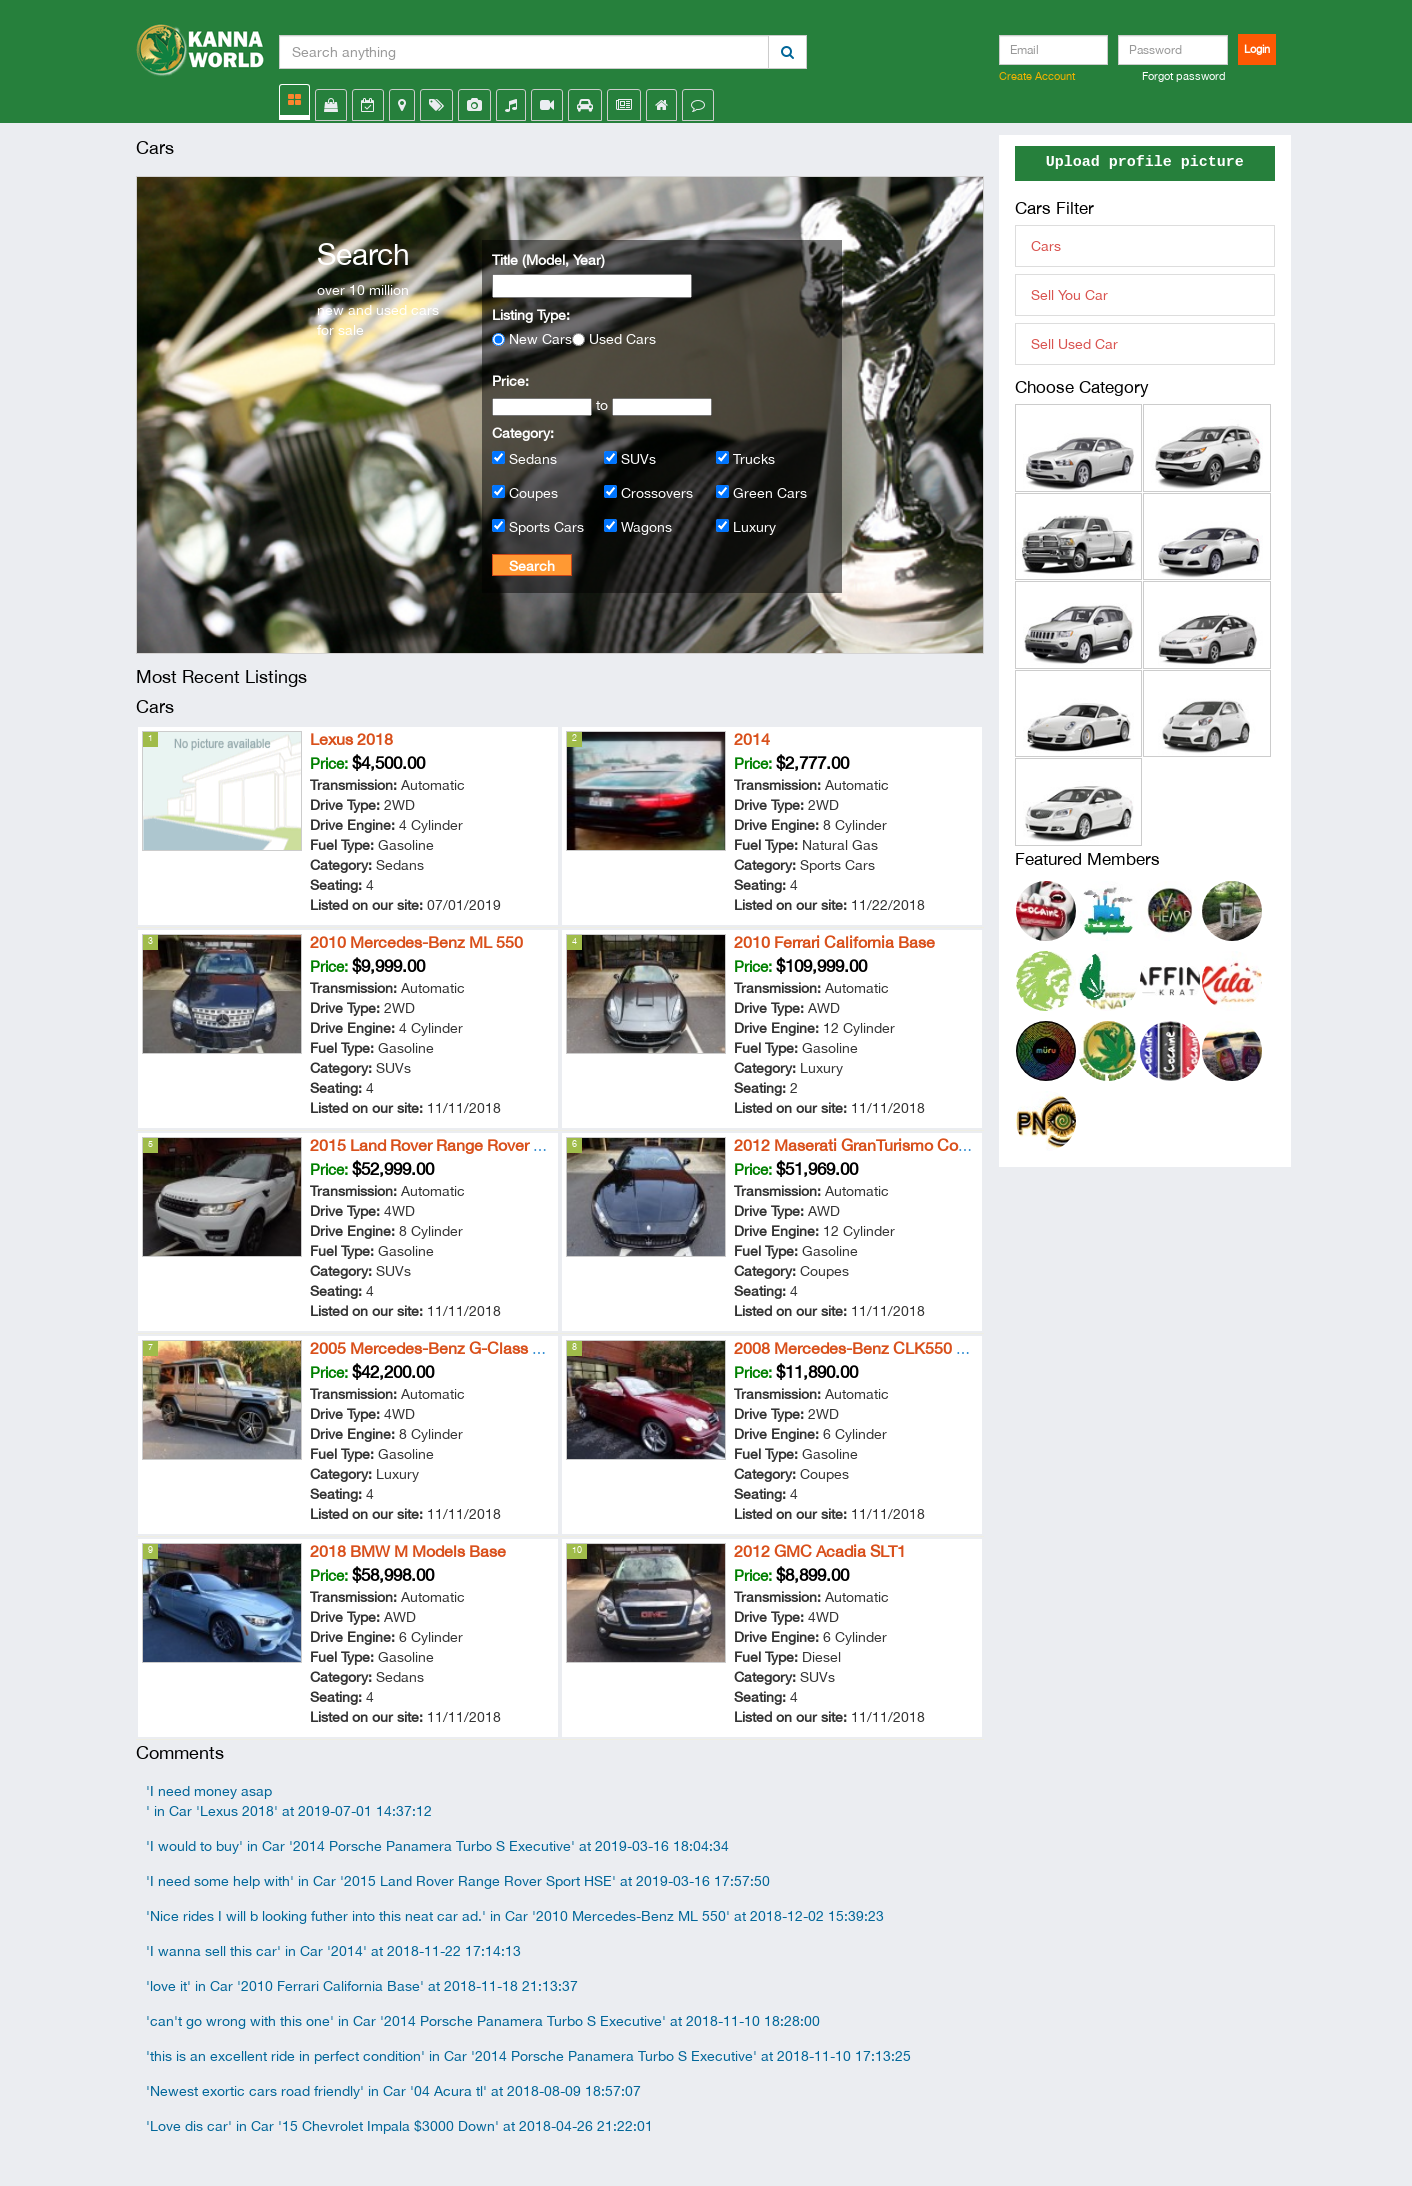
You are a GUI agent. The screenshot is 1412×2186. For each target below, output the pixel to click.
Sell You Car (1069, 295)
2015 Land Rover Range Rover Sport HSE (458, 1145)
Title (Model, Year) (548, 260)
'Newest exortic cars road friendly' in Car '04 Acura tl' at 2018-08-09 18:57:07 (393, 2091)
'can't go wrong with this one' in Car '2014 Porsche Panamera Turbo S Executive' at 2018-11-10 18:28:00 (483, 2021)
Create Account (1037, 76)
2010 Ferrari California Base (834, 942)
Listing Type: (531, 315)
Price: (510, 381)
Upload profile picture (1145, 163)
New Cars (540, 339)
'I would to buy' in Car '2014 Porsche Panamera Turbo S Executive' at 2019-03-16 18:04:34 (437, 1846)
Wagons (646, 527)
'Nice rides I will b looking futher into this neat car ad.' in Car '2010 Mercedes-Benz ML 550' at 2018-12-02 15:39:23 (515, 1916)
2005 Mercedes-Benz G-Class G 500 (442, 1348)
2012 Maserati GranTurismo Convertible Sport (898, 1145)
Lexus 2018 (351, 739)
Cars (1046, 246)
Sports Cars (546, 527)
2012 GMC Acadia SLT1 (820, 1551)
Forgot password (1184, 76)
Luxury (754, 527)
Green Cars (770, 493)
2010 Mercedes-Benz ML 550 (416, 942)
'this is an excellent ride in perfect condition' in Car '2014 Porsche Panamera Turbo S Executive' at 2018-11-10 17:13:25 (528, 2056)
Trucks (754, 459)
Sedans (533, 459)
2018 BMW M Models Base (408, 1551)
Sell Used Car (1074, 344)
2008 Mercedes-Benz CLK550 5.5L (860, 1348)
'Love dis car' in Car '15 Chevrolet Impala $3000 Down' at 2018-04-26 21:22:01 (399, 2126)
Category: (523, 433)
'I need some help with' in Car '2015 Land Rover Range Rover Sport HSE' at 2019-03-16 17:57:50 (458, 1881)
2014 (752, 739)
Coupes (533, 493)
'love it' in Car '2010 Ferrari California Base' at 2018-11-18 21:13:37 (362, 1986)
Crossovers (657, 493)
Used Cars (622, 339)
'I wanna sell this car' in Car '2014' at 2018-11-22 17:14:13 (333, 1951)
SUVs (638, 459)
